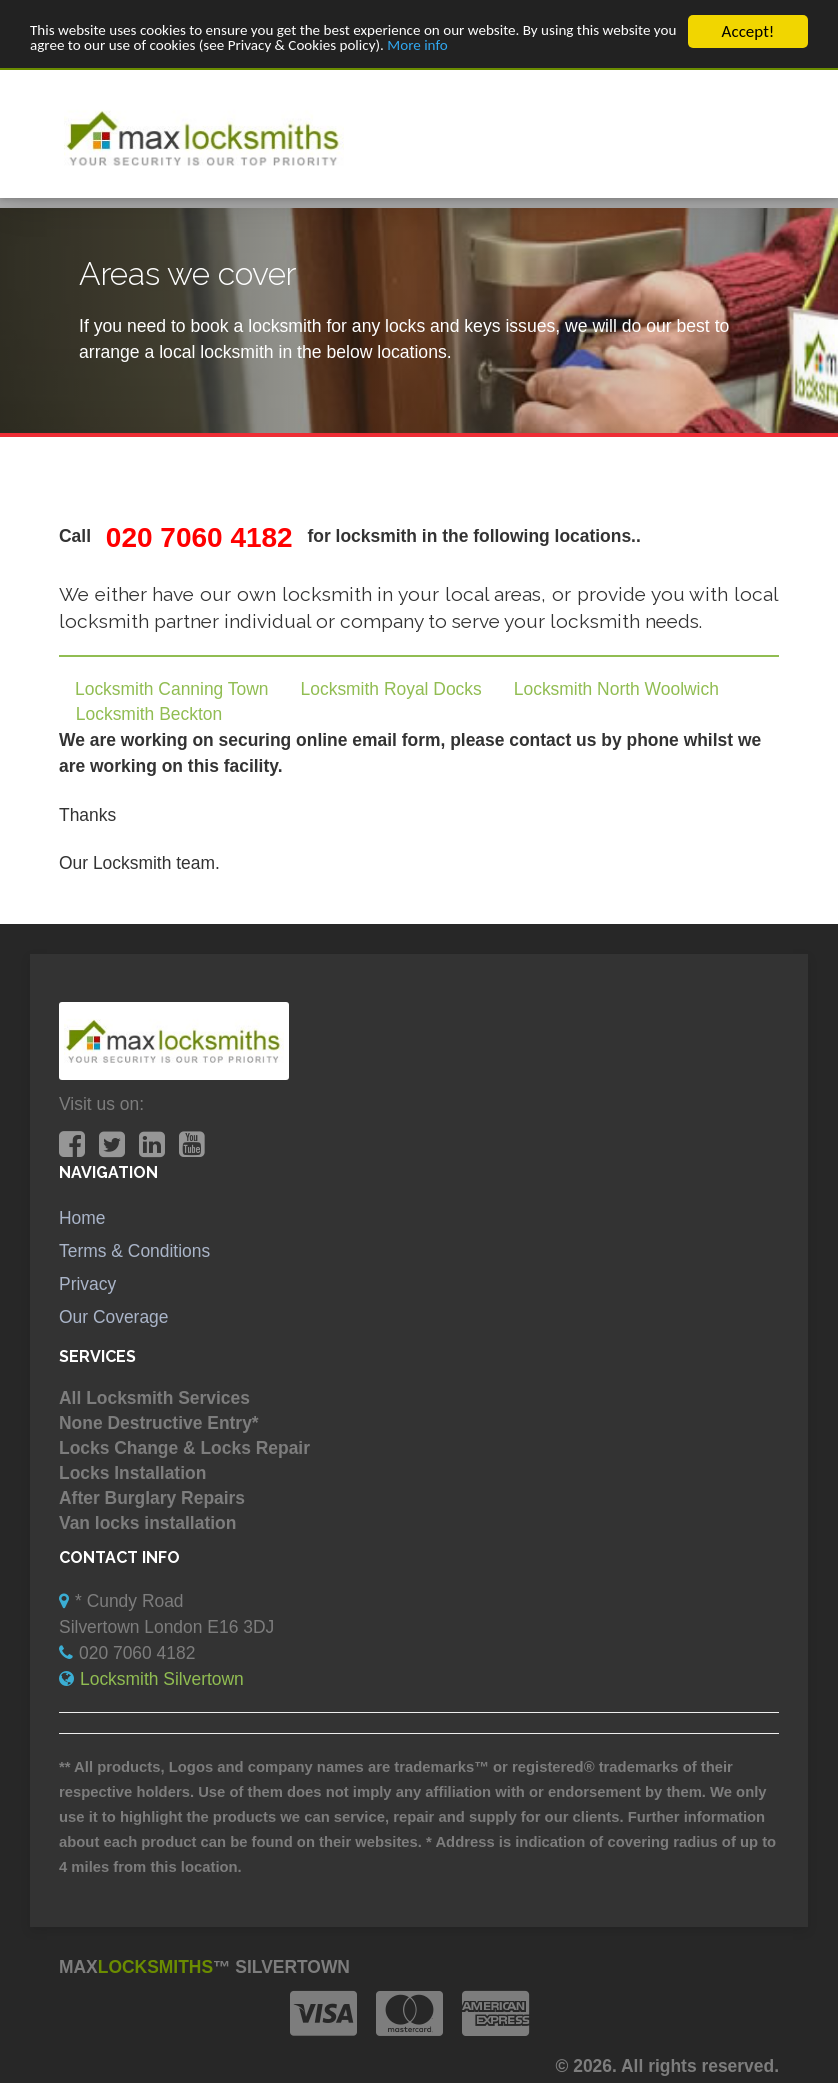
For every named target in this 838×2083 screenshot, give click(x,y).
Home (82, 1218)
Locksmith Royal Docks (391, 689)
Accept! (748, 31)
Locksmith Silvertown (162, 1679)
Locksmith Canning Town (172, 689)
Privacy (87, 1284)
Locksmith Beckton (149, 714)
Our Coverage (114, 1317)
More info (553, 48)
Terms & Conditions (134, 1251)
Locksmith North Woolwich (616, 689)
